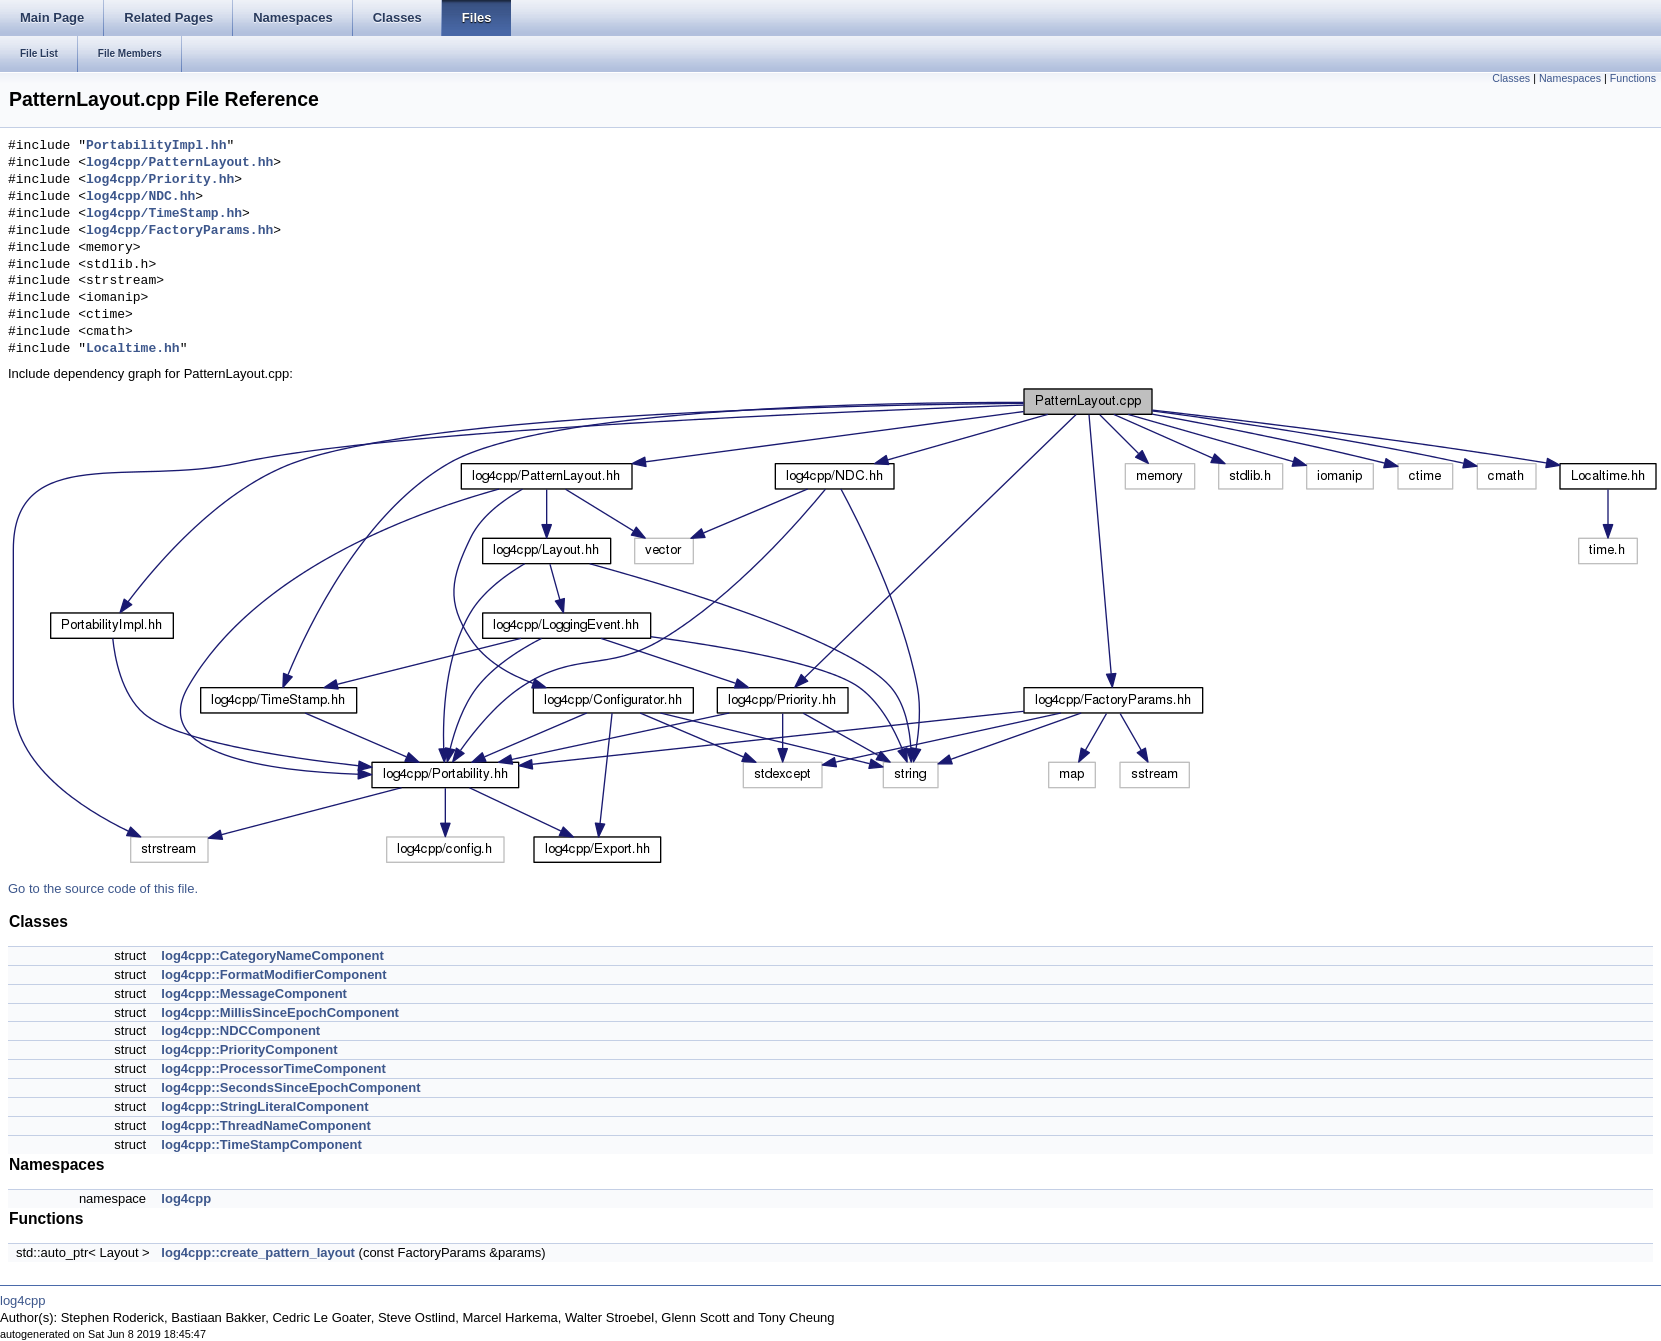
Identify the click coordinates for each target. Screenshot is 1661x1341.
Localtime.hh (133, 349)
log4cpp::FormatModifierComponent (273, 974)
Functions (1633, 78)
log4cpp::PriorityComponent (249, 1049)
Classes (1511, 78)
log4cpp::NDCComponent (240, 1030)
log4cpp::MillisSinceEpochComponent (280, 1012)
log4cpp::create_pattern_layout (258, 1252)
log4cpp (186, 1198)
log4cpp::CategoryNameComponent (272, 955)
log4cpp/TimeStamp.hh (164, 214)
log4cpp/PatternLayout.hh (179, 163)
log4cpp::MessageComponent (254, 993)
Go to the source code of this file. (103, 888)
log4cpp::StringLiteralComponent (264, 1106)
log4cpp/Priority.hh (160, 180)
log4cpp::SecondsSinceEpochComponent (290, 1087)
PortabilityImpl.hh (156, 146)
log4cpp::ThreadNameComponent (265, 1125)
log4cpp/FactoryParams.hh (179, 231)
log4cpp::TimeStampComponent (261, 1144)
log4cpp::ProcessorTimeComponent (273, 1068)
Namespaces (1570, 78)
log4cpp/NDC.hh (140, 197)
